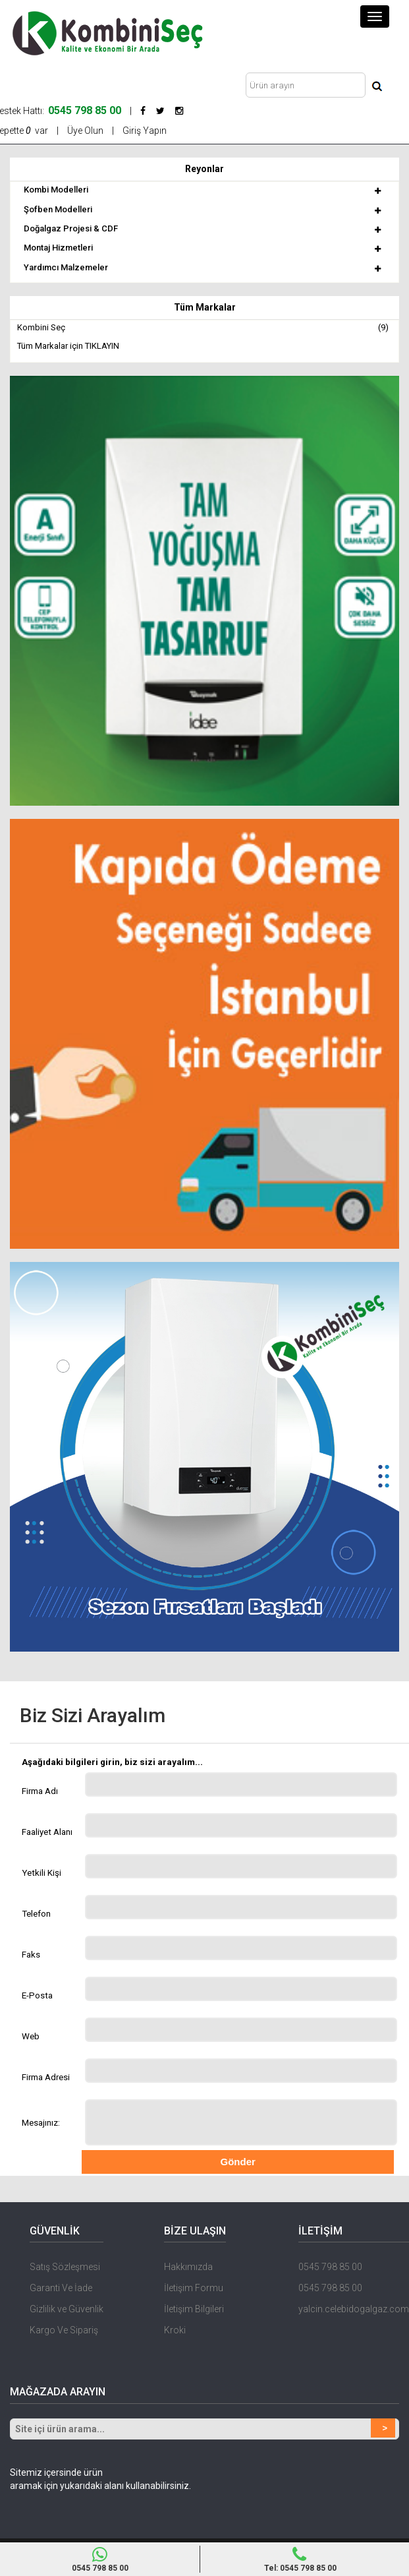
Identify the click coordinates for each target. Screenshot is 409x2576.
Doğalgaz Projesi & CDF (71, 228)
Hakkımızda (188, 2266)
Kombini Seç (203, 328)
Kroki (175, 2330)
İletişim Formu (193, 2288)
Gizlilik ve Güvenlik (66, 2309)
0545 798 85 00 (330, 2266)
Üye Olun (85, 130)
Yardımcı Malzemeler (66, 267)
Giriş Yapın (145, 130)
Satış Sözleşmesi (65, 2266)
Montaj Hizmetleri (58, 248)
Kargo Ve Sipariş (64, 2330)
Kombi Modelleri (56, 190)
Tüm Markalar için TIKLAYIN (68, 346)
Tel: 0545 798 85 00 (300, 2559)
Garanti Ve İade (61, 2288)
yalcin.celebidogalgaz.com (353, 2309)
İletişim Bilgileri (194, 2309)
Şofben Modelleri (58, 209)
